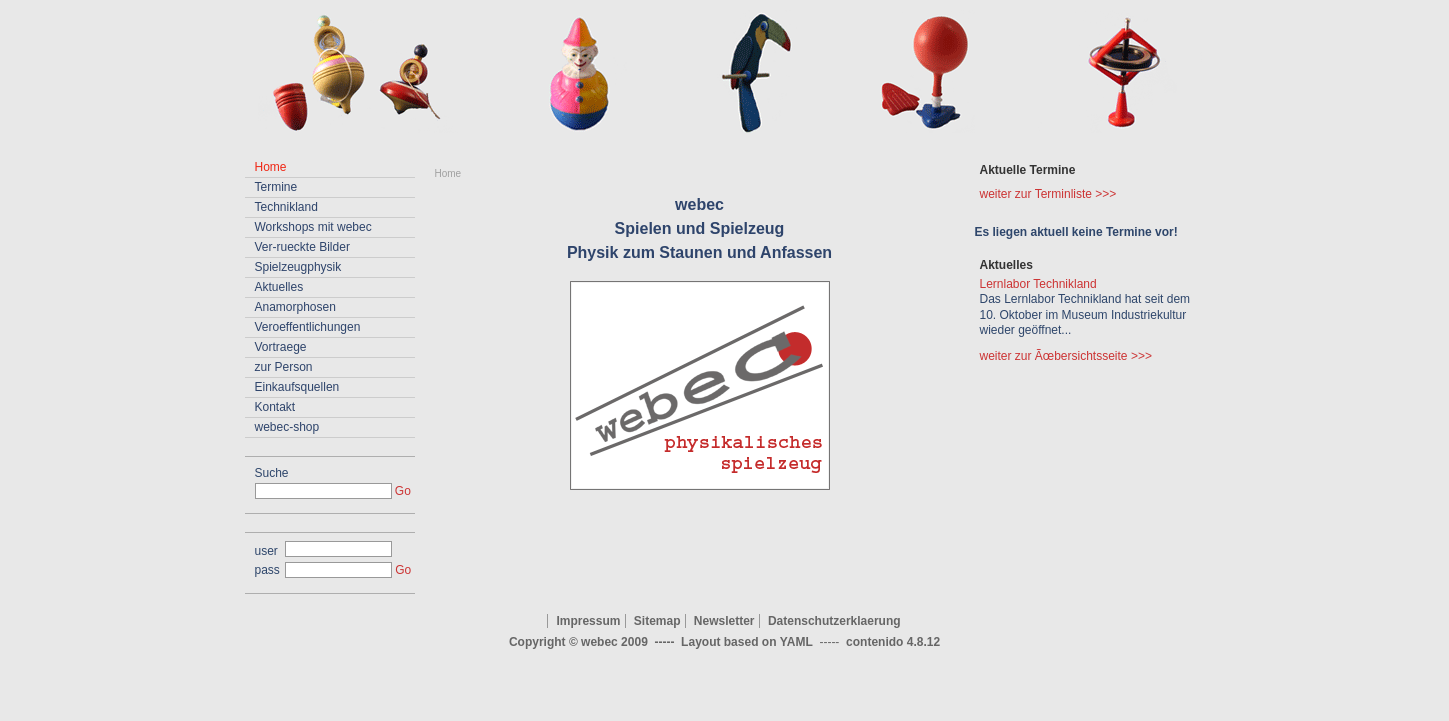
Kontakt (275, 407)
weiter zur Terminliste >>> (1048, 194)
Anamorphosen (295, 307)
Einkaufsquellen (297, 387)
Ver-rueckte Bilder (302, 247)
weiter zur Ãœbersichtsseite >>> (1066, 356)
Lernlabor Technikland (1038, 284)
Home (448, 173)
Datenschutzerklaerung (834, 621)
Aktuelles (279, 287)
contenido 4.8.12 (893, 642)
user (266, 551)
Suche (272, 473)
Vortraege (281, 347)
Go (403, 491)
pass (267, 570)
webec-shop (287, 427)
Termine (276, 187)
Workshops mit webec (313, 227)
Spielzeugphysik (298, 267)
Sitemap (657, 621)
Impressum (588, 621)
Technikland (286, 207)
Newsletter (724, 621)
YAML (796, 642)
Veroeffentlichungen (308, 327)
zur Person (284, 367)
